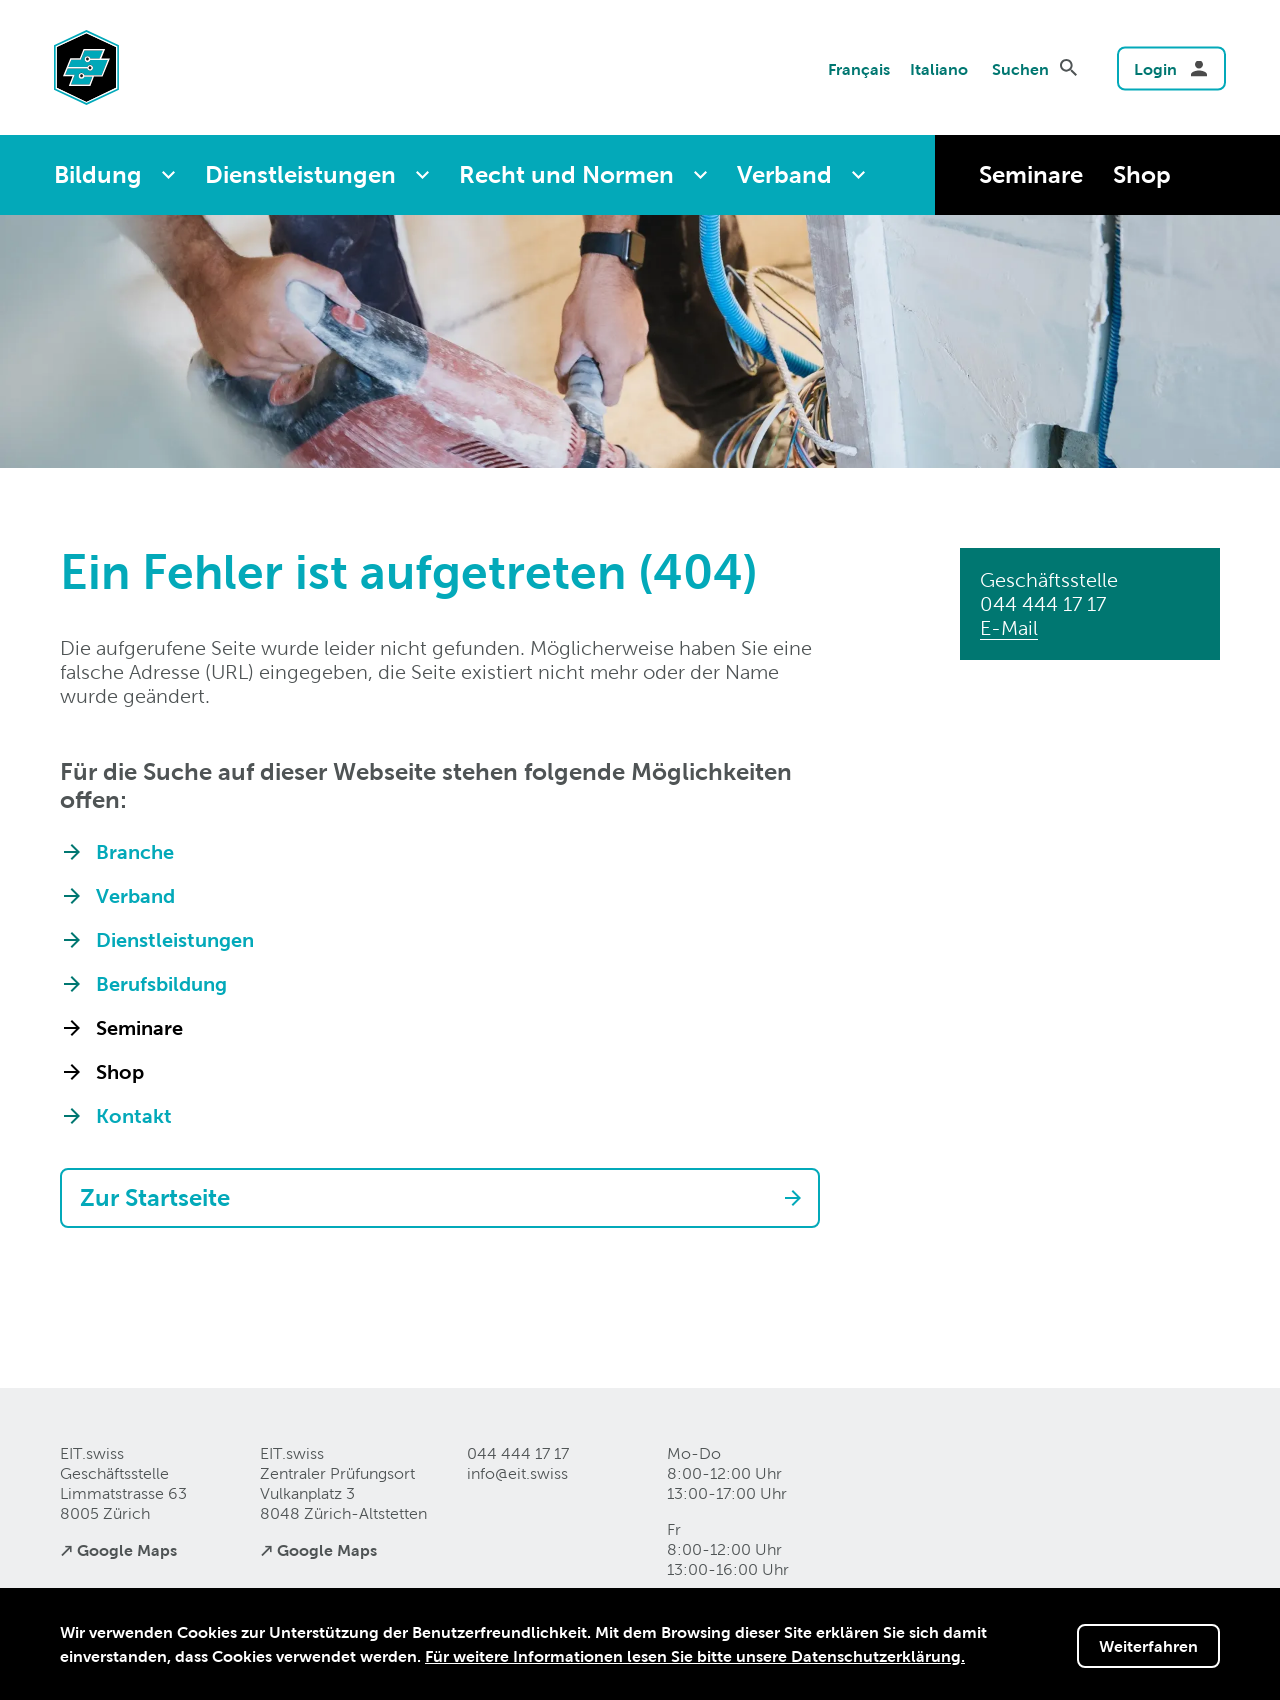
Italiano (939, 68)
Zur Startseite (155, 1197)
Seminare (1031, 174)
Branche (135, 852)
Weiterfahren (1148, 1646)
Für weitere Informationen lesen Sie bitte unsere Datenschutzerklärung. (695, 1656)
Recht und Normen (566, 174)
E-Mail (1009, 628)
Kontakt (134, 1116)
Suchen (1020, 68)
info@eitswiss (517, 1473)
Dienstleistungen (300, 174)
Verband (784, 174)
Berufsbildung (161, 984)
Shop (1142, 174)
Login (1155, 68)
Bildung (98, 174)
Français (859, 68)
